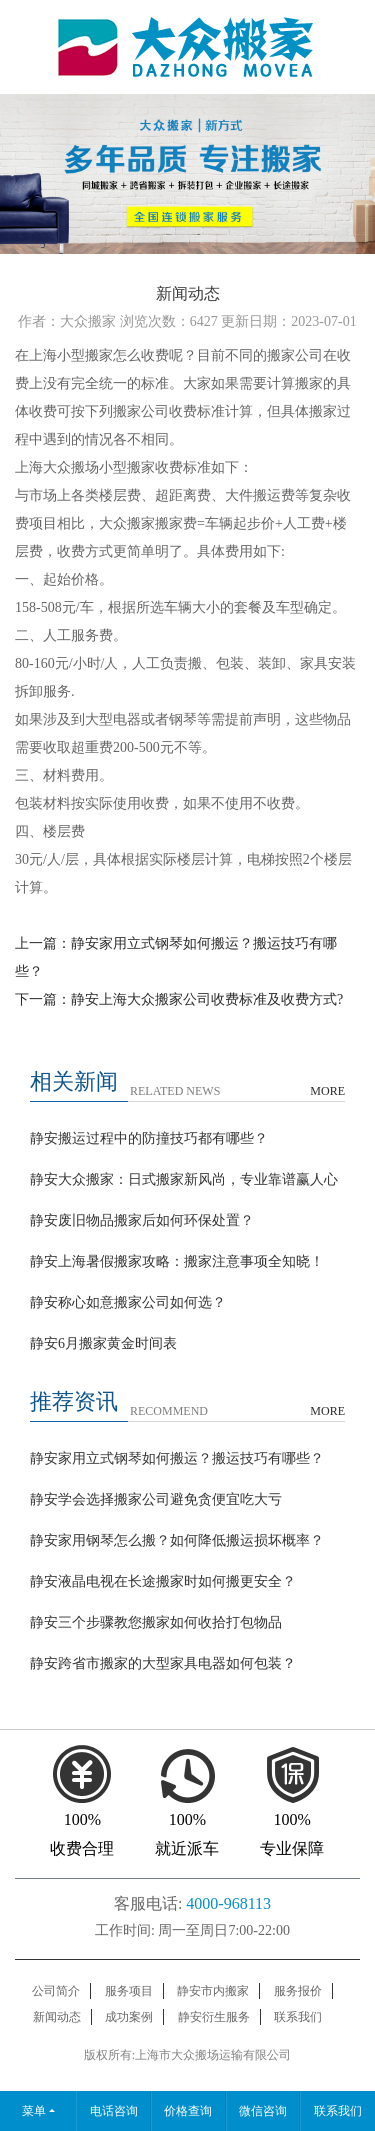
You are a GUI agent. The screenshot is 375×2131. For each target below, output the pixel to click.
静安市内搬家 (213, 1991)
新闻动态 (57, 2017)
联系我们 (298, 2017)
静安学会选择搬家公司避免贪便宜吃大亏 (156, 1499)
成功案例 (129, 2017)
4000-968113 (228, 1903)
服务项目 (129, 1991)
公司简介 (56, 1991)
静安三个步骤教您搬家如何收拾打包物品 (156, 1622)
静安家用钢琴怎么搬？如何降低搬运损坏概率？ (177, 1540)
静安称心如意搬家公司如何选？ (128, 1302)
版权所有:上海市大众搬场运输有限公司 (187, 2055)
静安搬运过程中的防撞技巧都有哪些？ (149, 1138)
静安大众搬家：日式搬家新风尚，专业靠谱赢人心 (184, 1179)
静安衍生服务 (214, 2017)
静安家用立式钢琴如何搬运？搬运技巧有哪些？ (177, 1458)
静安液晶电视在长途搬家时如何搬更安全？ (163, 1581)
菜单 (34, 2111)
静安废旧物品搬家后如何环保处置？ (142, 1220)
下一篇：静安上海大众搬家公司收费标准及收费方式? (179, 999)
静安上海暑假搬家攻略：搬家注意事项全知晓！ (177, 1261)
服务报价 (298, 1991)
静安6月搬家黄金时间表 (103, 1343)
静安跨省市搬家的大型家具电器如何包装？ (163, 1663)
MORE (327, 1091)
